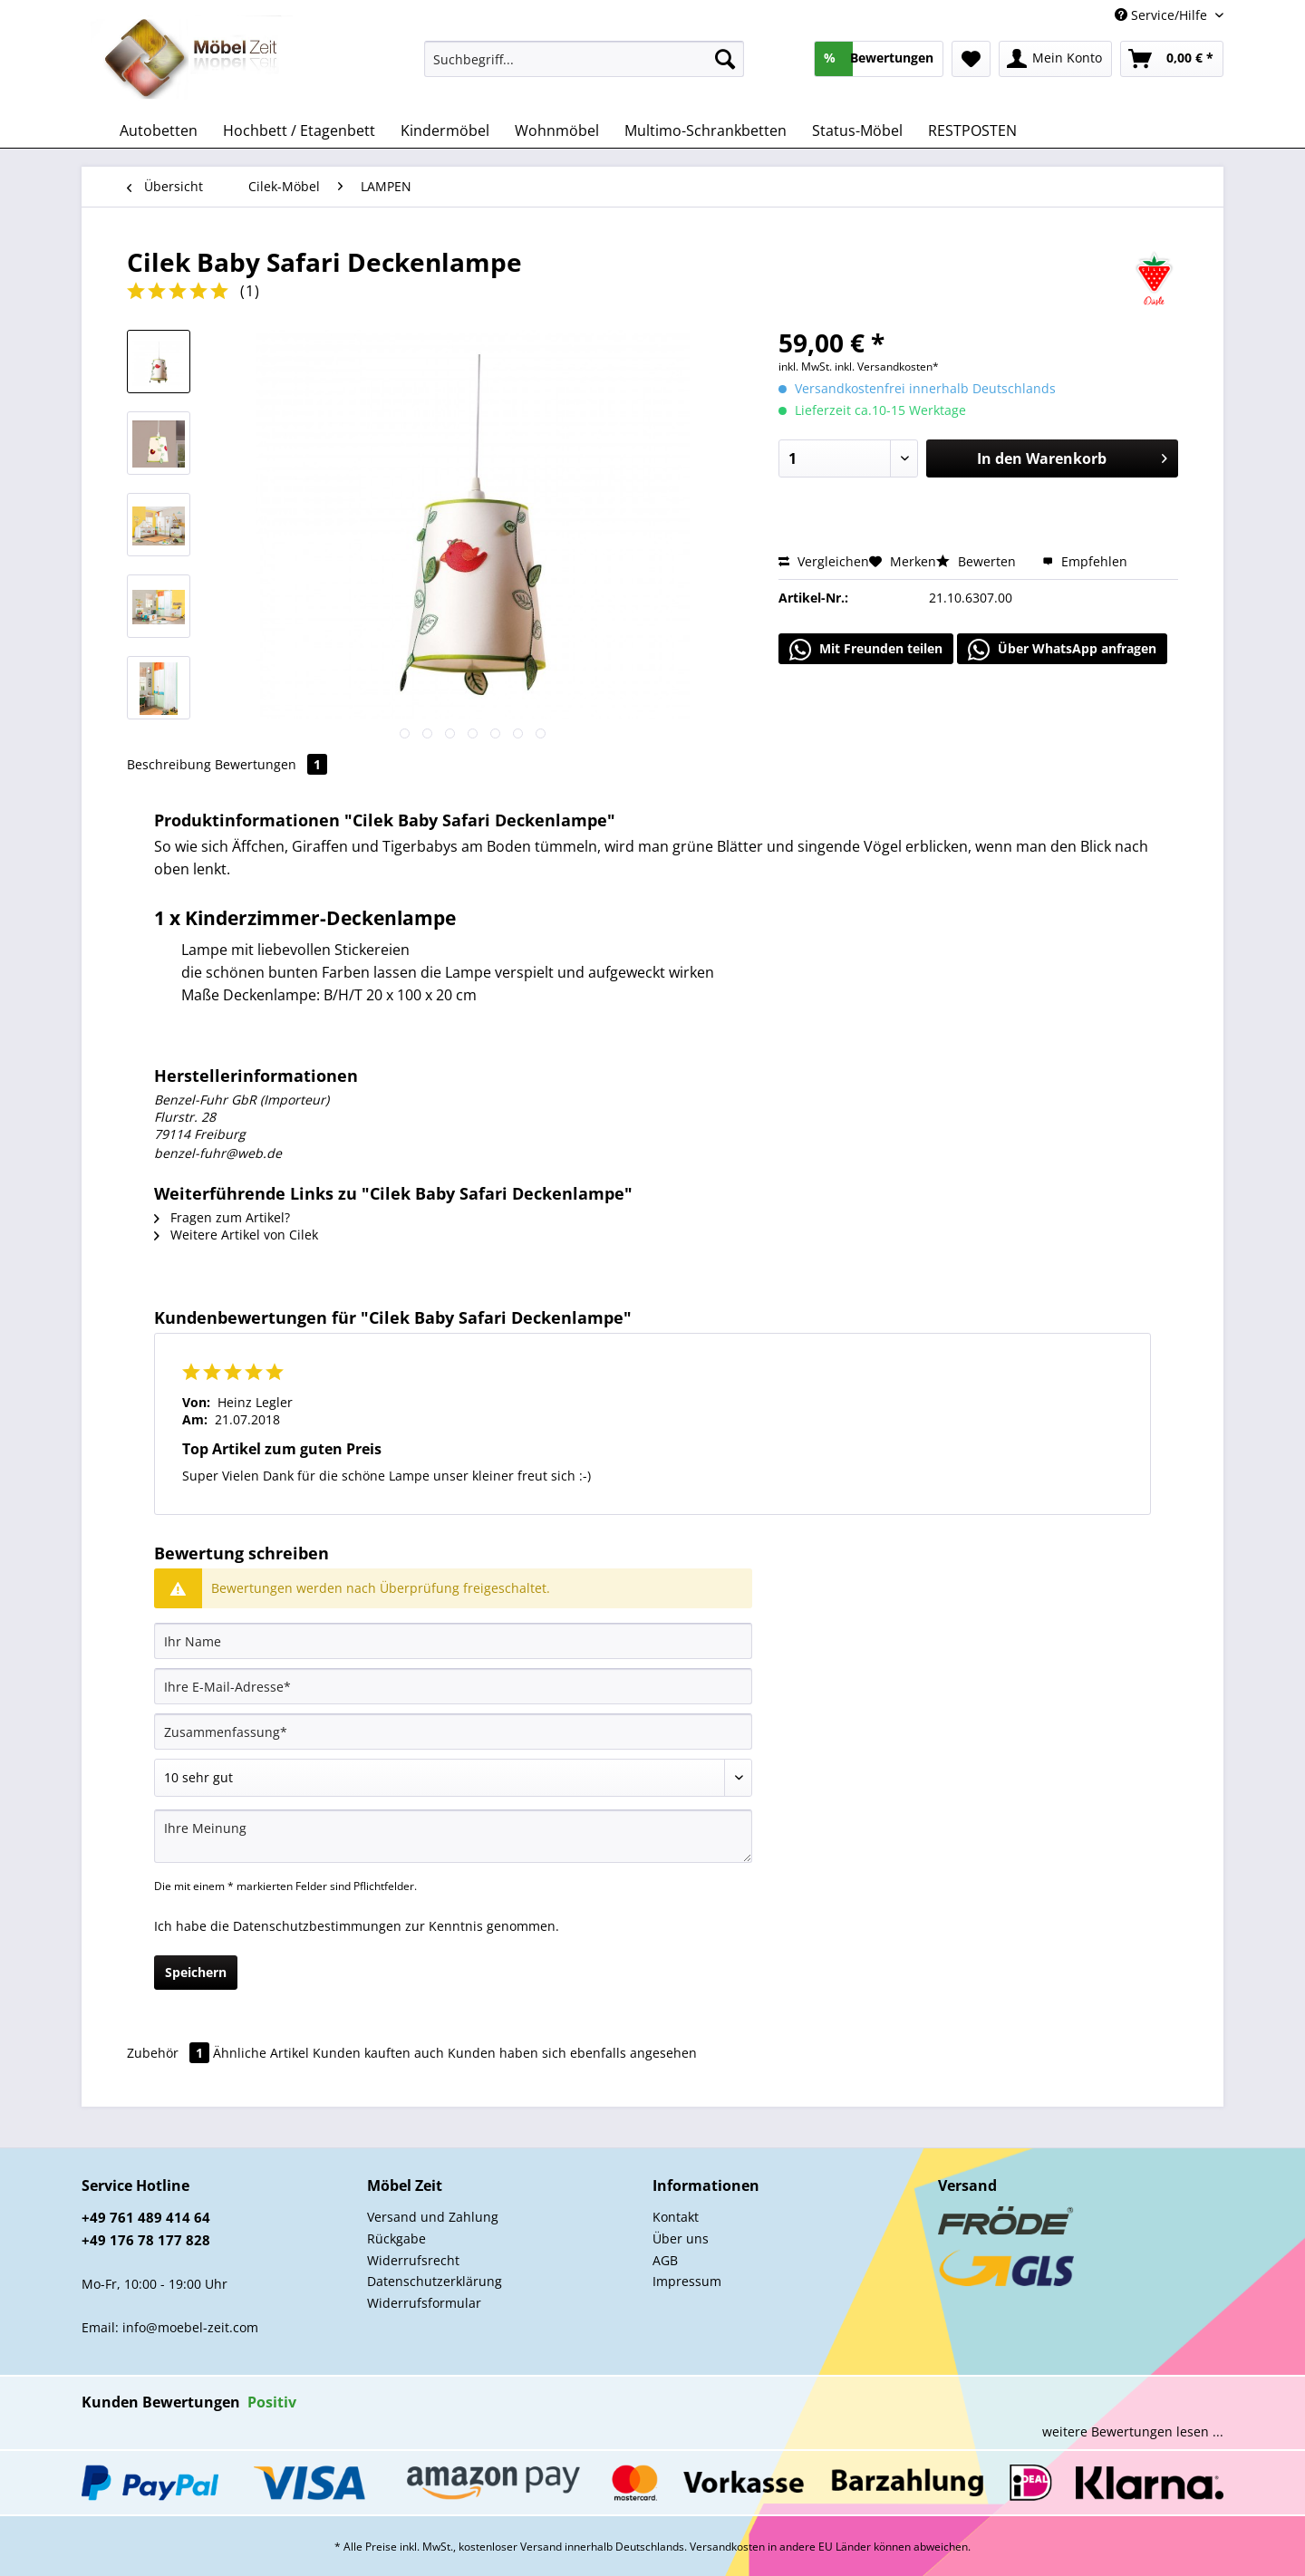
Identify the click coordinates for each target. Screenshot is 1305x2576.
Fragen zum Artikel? (222, 1217)
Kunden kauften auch (378, 2052)
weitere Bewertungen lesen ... (1132, 2431)
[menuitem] (584, 67)
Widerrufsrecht (413, 2260)
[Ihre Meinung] (453, 1836)
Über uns (680, 2238)
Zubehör (170, 2052)
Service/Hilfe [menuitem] (1163, 15)
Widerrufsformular (424, 2302)
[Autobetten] (158, 130)
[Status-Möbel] (857, 130)
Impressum (686, 2281)
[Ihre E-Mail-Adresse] (453, 1686)
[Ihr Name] (453, 1641)
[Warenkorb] (1171, 59)
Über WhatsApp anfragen (1062, 650)
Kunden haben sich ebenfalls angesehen (572, 2052)
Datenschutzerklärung (434, 2281)
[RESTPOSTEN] (972, 130)
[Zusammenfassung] (453, 1731)
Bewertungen (271, 764)
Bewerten (978, 561)
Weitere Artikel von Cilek (236, 1234)
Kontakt (675, 2216)
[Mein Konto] (1055, 59)
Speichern (196, 1972)
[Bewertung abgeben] (453, 1778)
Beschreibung (169, 764)
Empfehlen (1084, 561)
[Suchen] (725, 59)
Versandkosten (727, 2546)
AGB (665, 2260)
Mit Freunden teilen (865, 650)
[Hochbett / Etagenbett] (299, 130)
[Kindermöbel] (445, 130)
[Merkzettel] (971, 59)
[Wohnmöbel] (557, 130)
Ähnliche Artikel (261, 2052)
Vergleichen (823, 561)
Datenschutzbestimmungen (317, 1925)
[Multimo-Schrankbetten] (705, 130)
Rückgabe (396, 2238)
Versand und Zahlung (432, 2216)
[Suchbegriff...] (584, 59)
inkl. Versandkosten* (887, 366)
